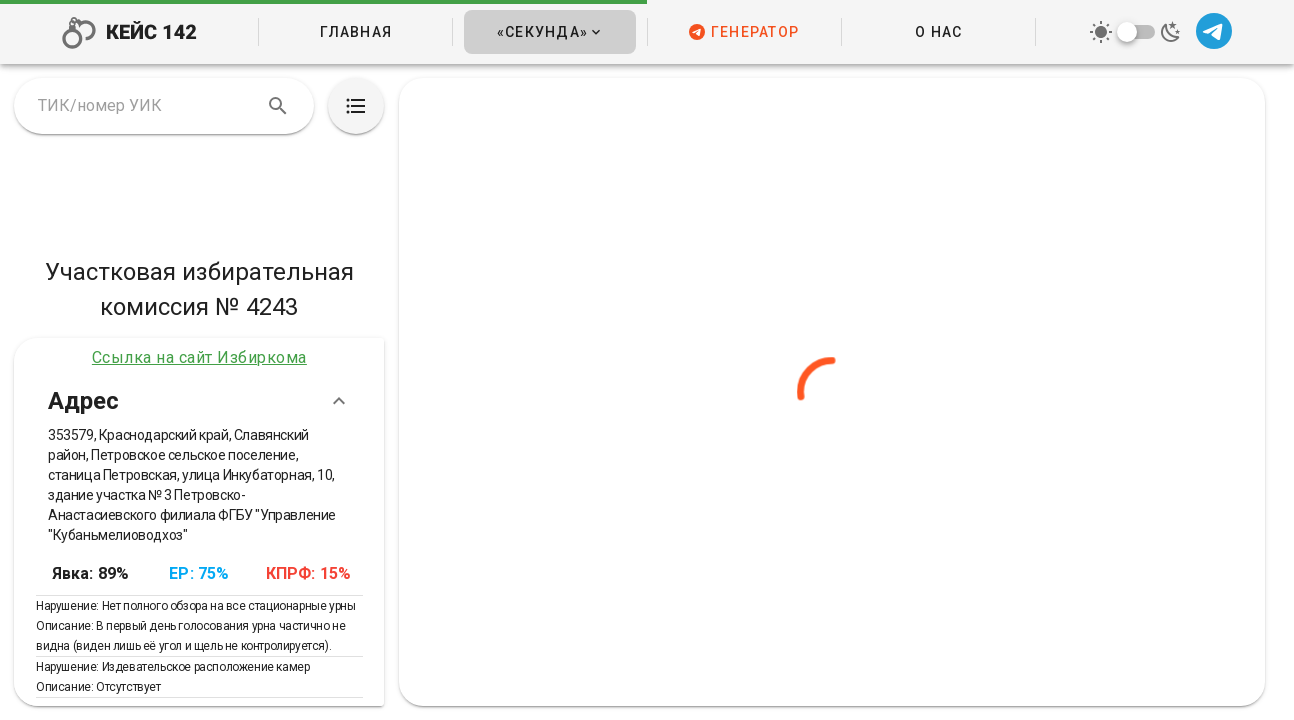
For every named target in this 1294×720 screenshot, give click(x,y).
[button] (549, 32)
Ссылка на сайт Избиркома (199, 357)
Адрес (199, 401)
